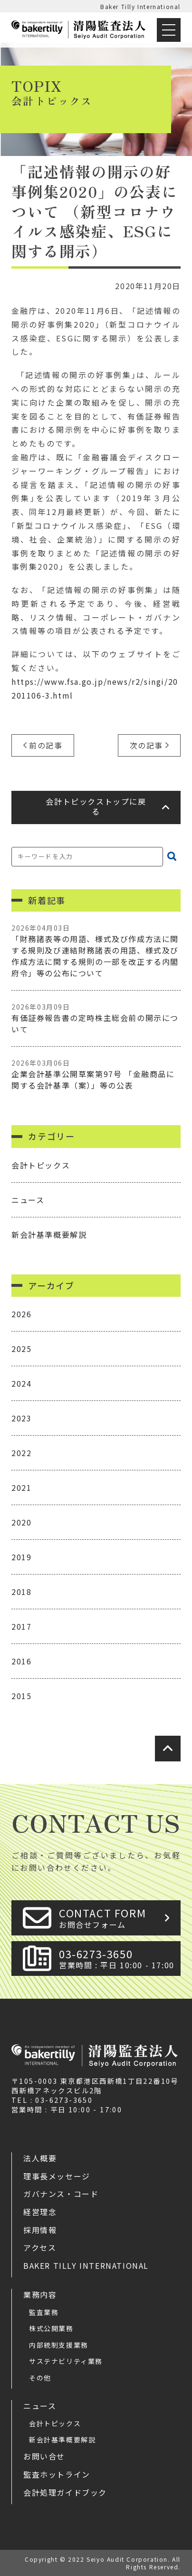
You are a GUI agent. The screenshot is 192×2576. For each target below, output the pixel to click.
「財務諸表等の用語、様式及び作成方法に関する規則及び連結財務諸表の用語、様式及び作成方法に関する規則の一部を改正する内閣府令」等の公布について (96, 951)
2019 (21, 1557)
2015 (21, 1695)
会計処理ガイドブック (65, 2492)
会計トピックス (40, 1165)
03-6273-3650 (117, 1958)
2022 (21, 1452)
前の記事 (45, 745)
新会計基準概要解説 (48, 1234)
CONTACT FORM (117, 1917)
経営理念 (40, 2211)
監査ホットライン (56, 2474)
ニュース (27, 1199)
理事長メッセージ (56, 2176)
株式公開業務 (51, 2328)
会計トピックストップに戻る (96, 806)
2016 (21, 1661)
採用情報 (40, 2230)
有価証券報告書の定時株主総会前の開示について (96, 1018)
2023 (21, 1418)
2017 (21, 1626)
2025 (21, 1348)
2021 (21, 1487)
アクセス (39, 2247)
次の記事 (146, 745)
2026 (21, 1314)
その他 (40, 2377)
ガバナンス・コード (60, 2193)
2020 (21, 1522)
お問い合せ (44, 2456)
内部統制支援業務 (58, 2345)
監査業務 (43, 2312)
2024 (21, 1383)
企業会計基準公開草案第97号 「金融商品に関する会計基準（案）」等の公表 (96, 1074)
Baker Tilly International (140, 6)
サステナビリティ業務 (66, 2361)
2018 (21, 1591)
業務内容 (40, 2294)
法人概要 (40, 2158)
